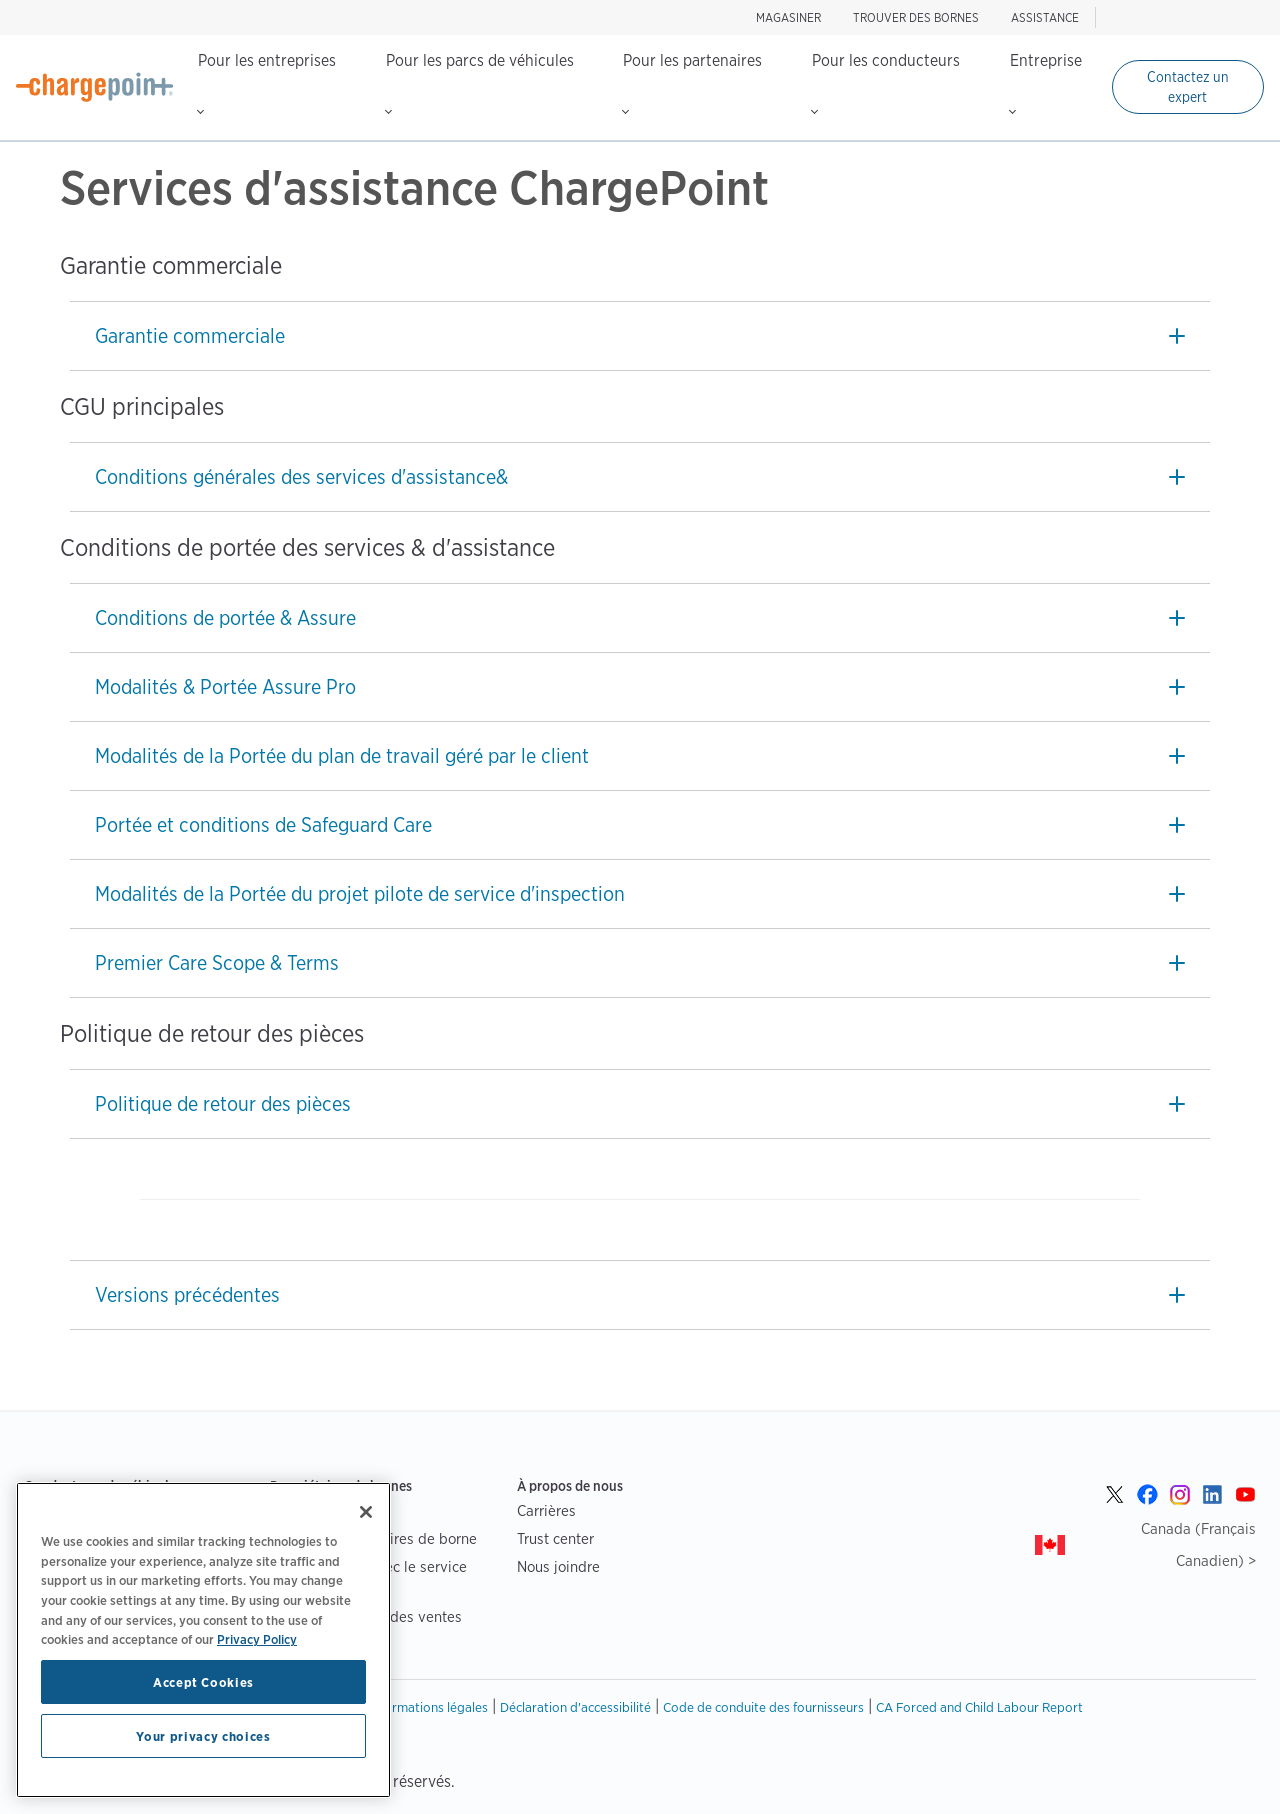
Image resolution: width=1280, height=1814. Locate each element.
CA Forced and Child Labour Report (979, 1707)
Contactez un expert (1188, 87)
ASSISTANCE (1045, 17)
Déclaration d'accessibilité (575, 1707)
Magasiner (788, 17)
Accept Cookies (203, 1682)
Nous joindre (558, 1566)
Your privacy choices (203, 1736)
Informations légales (429, 1707)
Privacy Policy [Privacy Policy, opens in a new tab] (257, 1639)
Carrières (546, 1510)
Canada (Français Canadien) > (1198, 1544)
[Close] (366, 1512)
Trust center (555, 1538)
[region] (203, 1640)
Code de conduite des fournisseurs (763, 1707)
